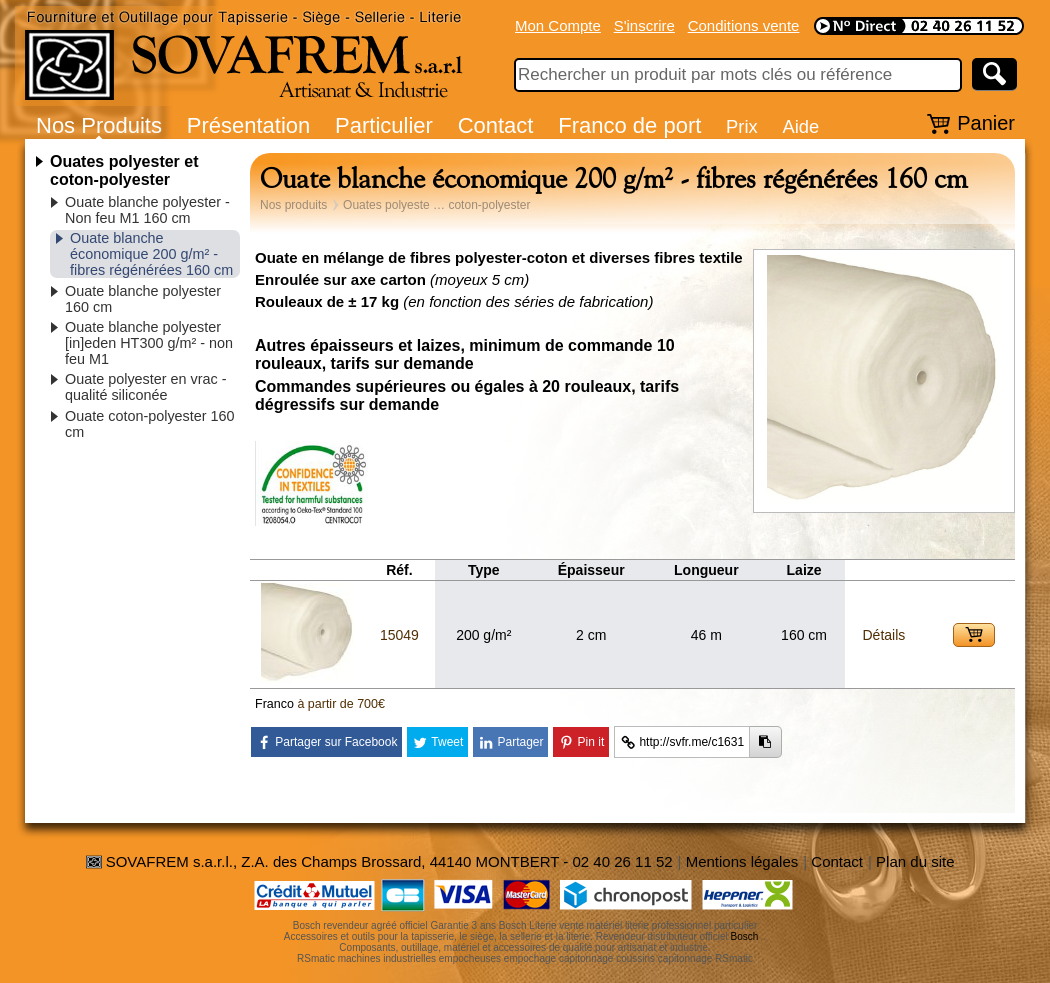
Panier (986, 123)
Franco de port (629, 125)
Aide (800, 126)
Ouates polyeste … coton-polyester (436, 205)
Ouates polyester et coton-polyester (124, 170)
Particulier (384, 125)
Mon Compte (558, 25)
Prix (742, 126)
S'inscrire (644, 25)
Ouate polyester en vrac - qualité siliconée (146, 387)
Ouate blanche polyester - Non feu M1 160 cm (147, 210)
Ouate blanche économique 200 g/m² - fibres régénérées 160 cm (151, 254)
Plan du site (915, 861)
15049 (399, 635)
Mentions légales (742, 861)
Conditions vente (744, 25)
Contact (496, 125)
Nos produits (293, 205)
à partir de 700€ (341, 704)
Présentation (249, 125)
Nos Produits (99, 125)
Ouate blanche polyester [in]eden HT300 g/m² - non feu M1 (149, 343)
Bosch (745, 936)
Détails (883, 635)
